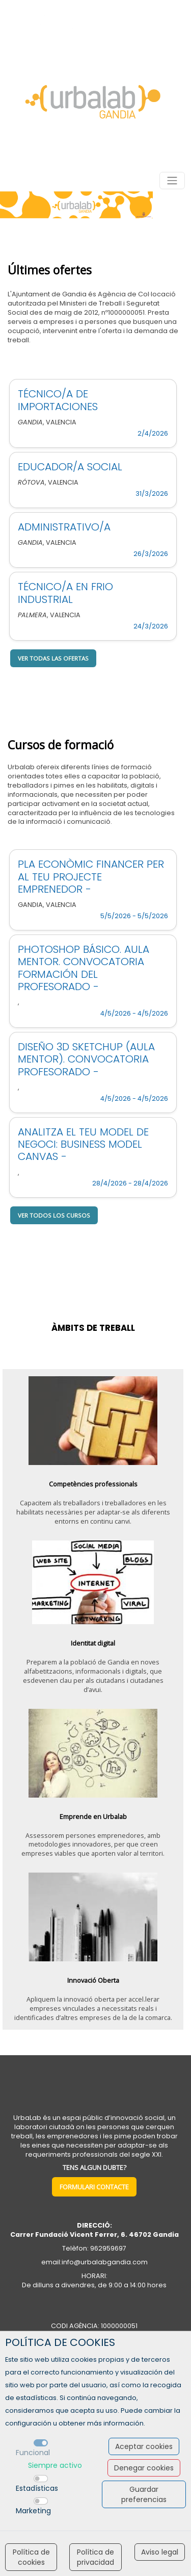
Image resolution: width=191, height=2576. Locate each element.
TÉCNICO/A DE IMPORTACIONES (58, 400)
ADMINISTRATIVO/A (64, 527)
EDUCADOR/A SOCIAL (70, 467)
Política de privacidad (95, 2557)
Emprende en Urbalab (93, 1816)
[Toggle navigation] (172, 180)
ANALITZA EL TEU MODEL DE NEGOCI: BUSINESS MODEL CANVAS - (83, 1144)
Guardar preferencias (144, 2494)
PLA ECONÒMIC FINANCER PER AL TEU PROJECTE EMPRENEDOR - (91, 876)
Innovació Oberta (93, 1980)
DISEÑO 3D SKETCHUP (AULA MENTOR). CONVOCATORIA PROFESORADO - (86, 1059)
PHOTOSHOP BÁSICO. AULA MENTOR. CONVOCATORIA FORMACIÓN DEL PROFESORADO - (83, 968)
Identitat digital (93, 1643)
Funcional (33, 2452)
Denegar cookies (144, 2468)
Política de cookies (31, 2557)
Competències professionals (93, 1483)
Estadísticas (37, 2488)
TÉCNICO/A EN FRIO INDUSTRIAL (65, 592)
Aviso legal (159, 2552)
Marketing (33, 2511)
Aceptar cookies (144, 2446)
